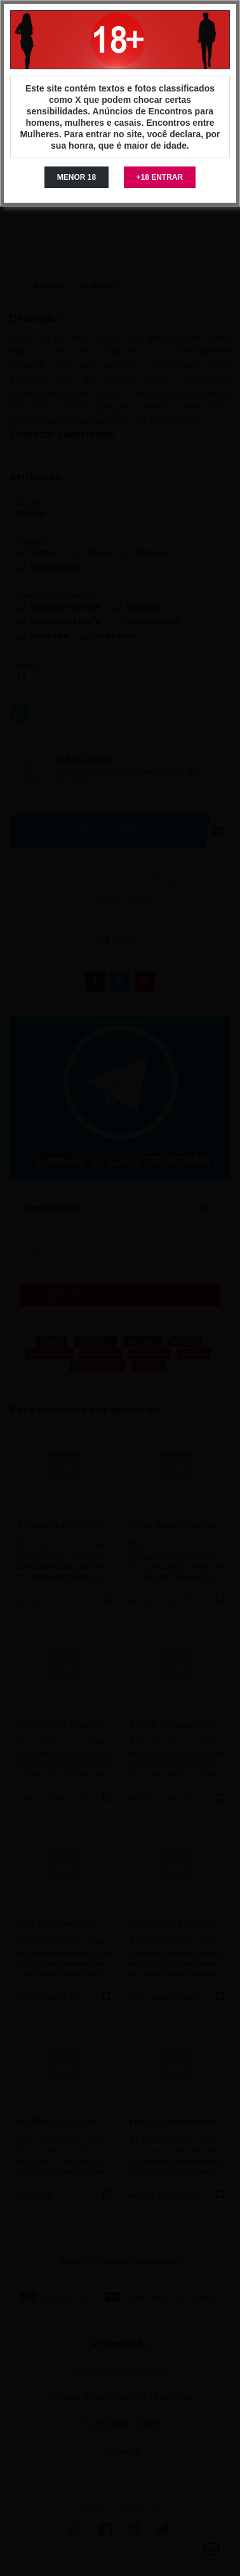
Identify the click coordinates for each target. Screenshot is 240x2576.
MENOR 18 (76, 177)
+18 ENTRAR (160, 177)
